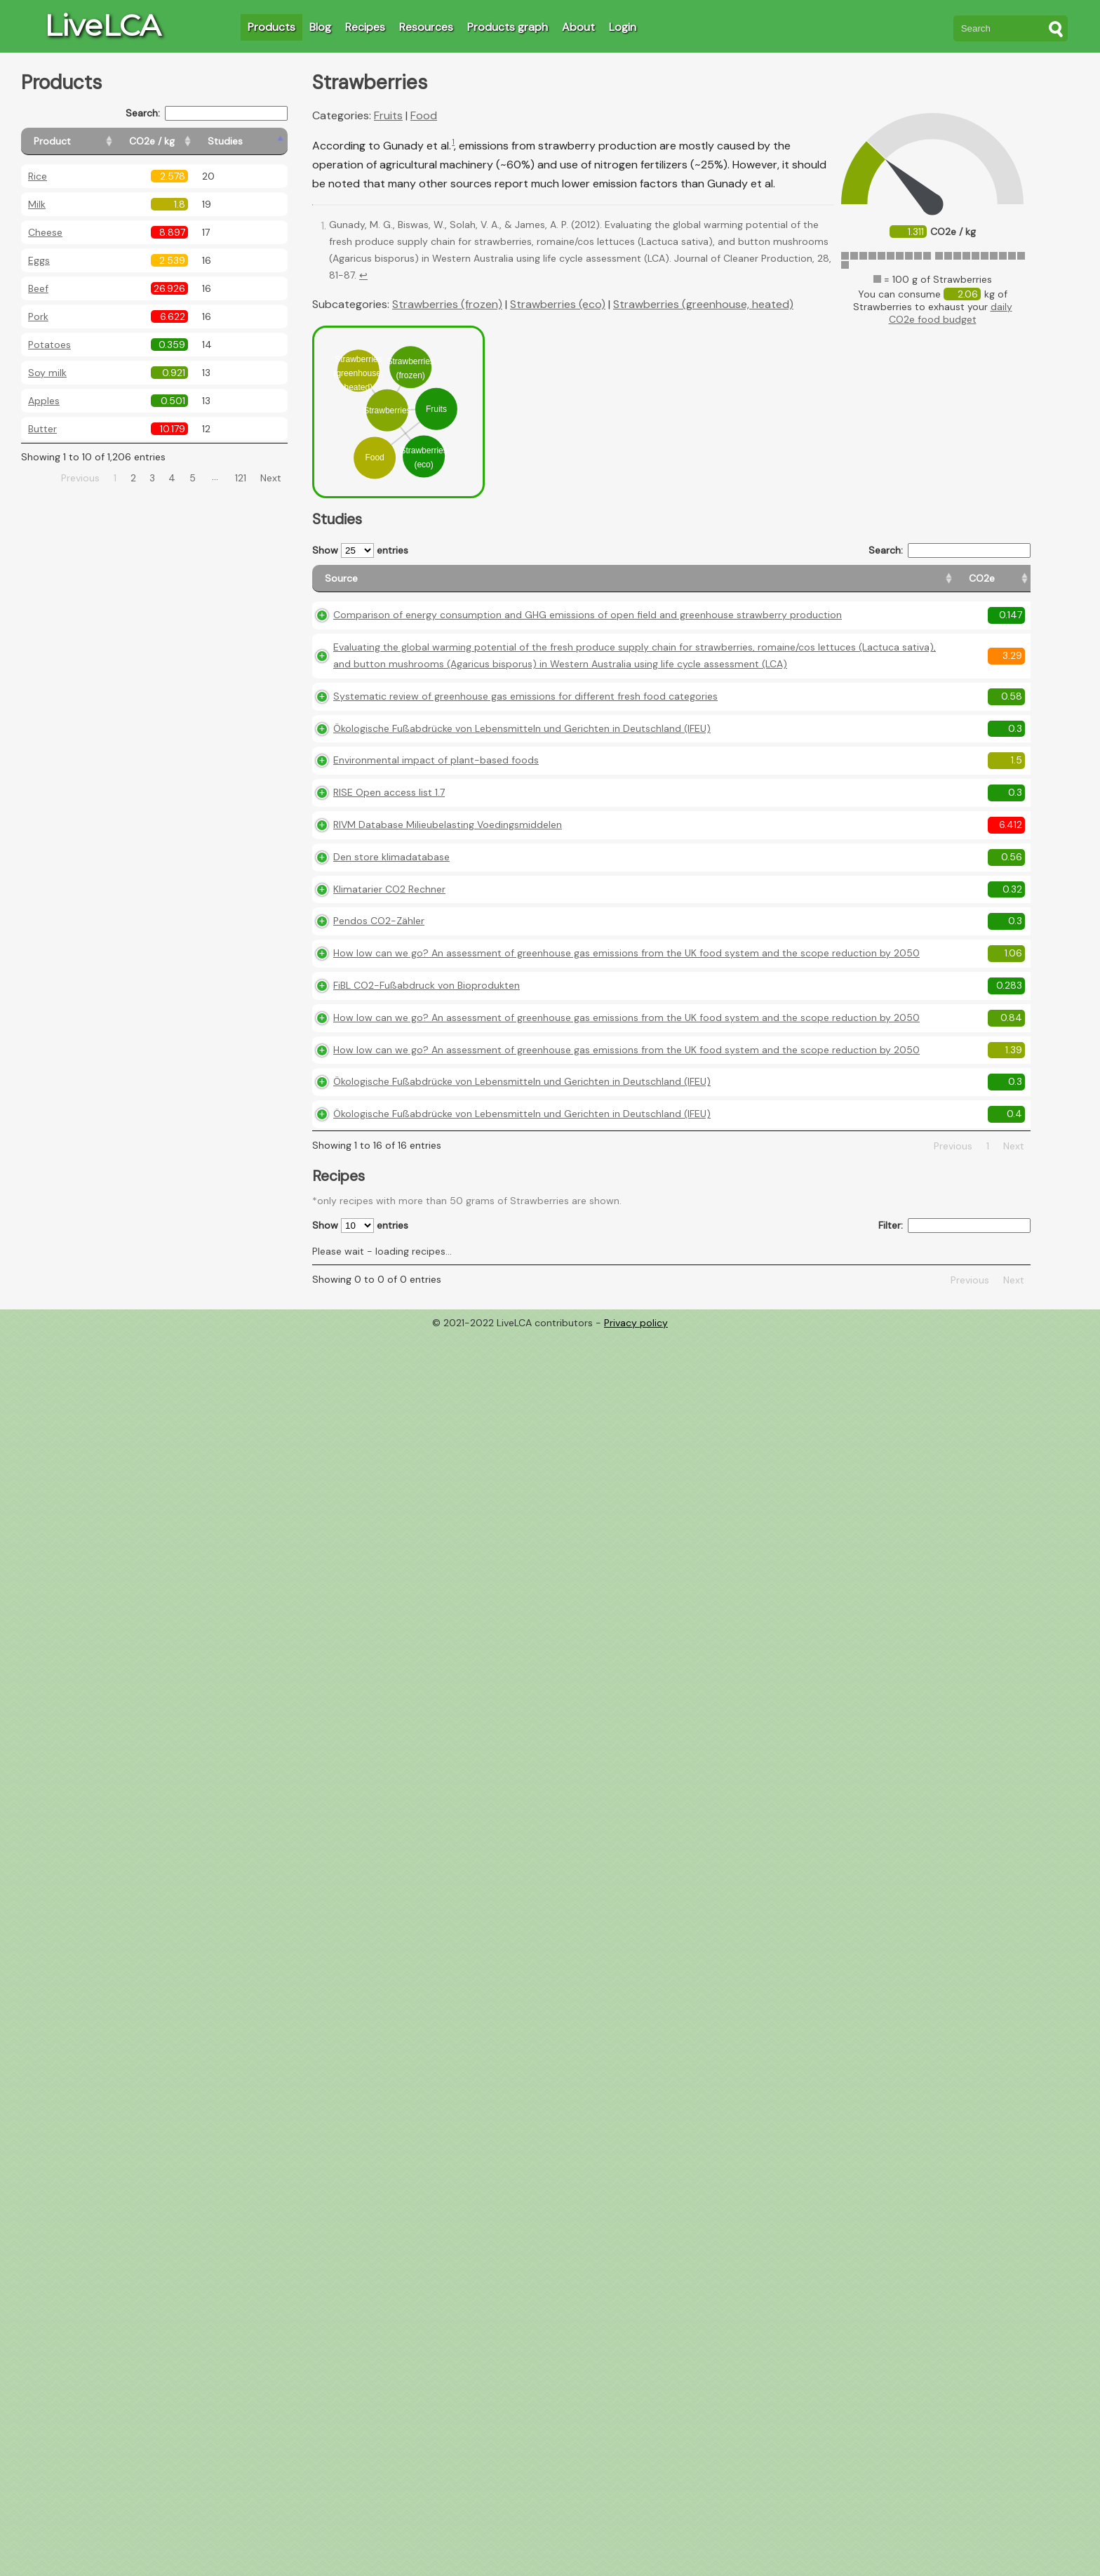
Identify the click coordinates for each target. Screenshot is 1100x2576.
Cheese (45, 232)
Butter (42, 428)
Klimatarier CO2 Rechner (389, 934)
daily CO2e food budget (950, 313)
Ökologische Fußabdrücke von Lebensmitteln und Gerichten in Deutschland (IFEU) (522, 774)
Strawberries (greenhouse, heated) (703, 304)
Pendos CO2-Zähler (378, 967)
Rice (37, 176)
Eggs (39, 260)
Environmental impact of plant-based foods (436, 806)
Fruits (388, 115)
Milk (37, 204)
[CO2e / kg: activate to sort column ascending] (187, 141)
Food (423, 115)
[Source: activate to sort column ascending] (530, 585)
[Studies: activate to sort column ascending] (257, 141)
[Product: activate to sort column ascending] (84, 141)
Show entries (360, 550)
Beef (38, 288)
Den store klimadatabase (391, 902)
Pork (38, 316)
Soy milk (47, 372)
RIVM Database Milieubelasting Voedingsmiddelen (447, 871)
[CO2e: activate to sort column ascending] (773, 585)
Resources (426, 27)
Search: (207, 113)
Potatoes (49, 344)
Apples (44, 400)
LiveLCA (102, 25)
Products (271, 27)
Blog (320, 27)
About (578, 27)
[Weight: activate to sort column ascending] (1003, 585)
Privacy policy (636, 1419)
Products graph (507, 27)
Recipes (365, 27)
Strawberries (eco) (557, 304)
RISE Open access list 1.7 (389, 838)
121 (240, 478)
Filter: (954, 1321)
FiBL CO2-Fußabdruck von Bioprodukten (426, 1047)
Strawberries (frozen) (447, 304)
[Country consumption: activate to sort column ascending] (923, 585)
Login (622, 27)
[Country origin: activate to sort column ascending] (835, 585)
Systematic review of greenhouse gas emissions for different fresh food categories (525, 741)
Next (270, 478)
